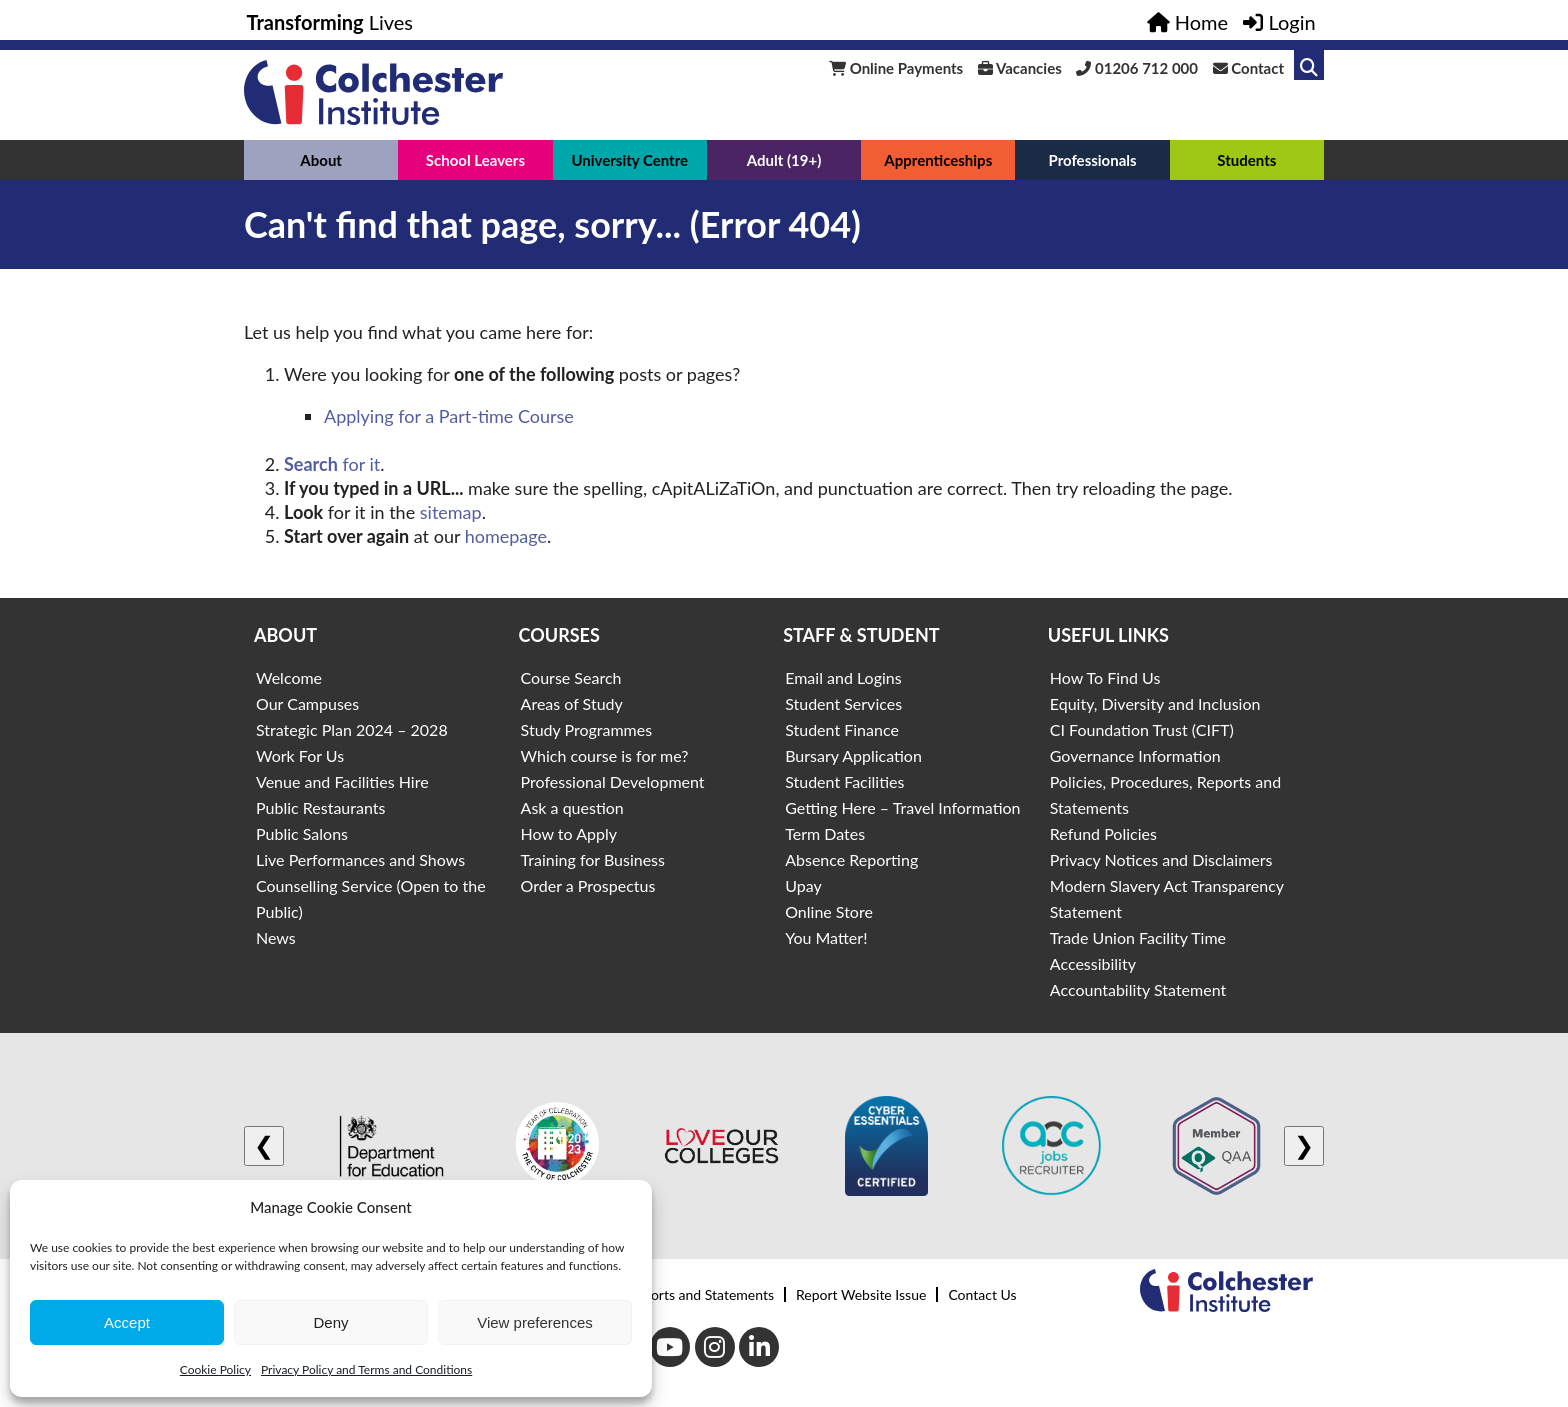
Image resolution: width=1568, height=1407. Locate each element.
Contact (1248, 68)
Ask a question (572, 807)
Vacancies (1020, 68)
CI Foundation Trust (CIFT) (1142, 729)
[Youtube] (670, 1347)
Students (1246, 160)
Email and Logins (843, 677)
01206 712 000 (1137, 68)
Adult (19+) (784, 160)
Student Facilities (844, 781)
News (276, 937)
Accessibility (1093, 963)
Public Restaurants (320, 807)
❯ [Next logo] (1304, 1145)
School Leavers (475, 160)
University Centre (629, 160)
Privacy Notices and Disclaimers (1161, 859)
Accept (127, 1322)
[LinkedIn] (759, 1347)
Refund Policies (1103, 833)
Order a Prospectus (588, 885)
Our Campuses (307, 703)
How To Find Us (1105, 677)
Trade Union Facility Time (1138, 937)
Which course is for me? (605, 755)
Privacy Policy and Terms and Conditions (366, 1369)
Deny (330, 1322)
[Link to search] (1309, 65)
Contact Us (982, 1294)
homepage (506, 536)
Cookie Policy (215, 1369)
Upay (803, 885)
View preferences (535, 1322)
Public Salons (302, 833)
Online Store (829, 911)
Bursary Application (853, 755)
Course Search (571, 677)
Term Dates (825, 833)
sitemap (451, 512)
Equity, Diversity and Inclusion (1155, 703)
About (321, 160)
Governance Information (1135, 755)
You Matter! (826, 937)
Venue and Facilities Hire (342, 781)
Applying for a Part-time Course (449, 416)
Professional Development (613, 781)
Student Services (843, 703)
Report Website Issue (861, 1294)
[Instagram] (715, 1347)
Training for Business (593, 859)
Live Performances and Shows (360, 859)
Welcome (289, 677)
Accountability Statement (1138, 989)
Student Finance (842, 729)
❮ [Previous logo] (264, 1145)
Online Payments (896, 68)
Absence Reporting (851, 859)
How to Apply (569, 833)
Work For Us (300, 755)
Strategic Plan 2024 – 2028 (352, 729)
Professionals (1092, 160)
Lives (330, 22)
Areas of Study (572, 703)
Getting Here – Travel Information (902, 807)
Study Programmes (587, 729)
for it (332, 464)
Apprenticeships (938, 160)
